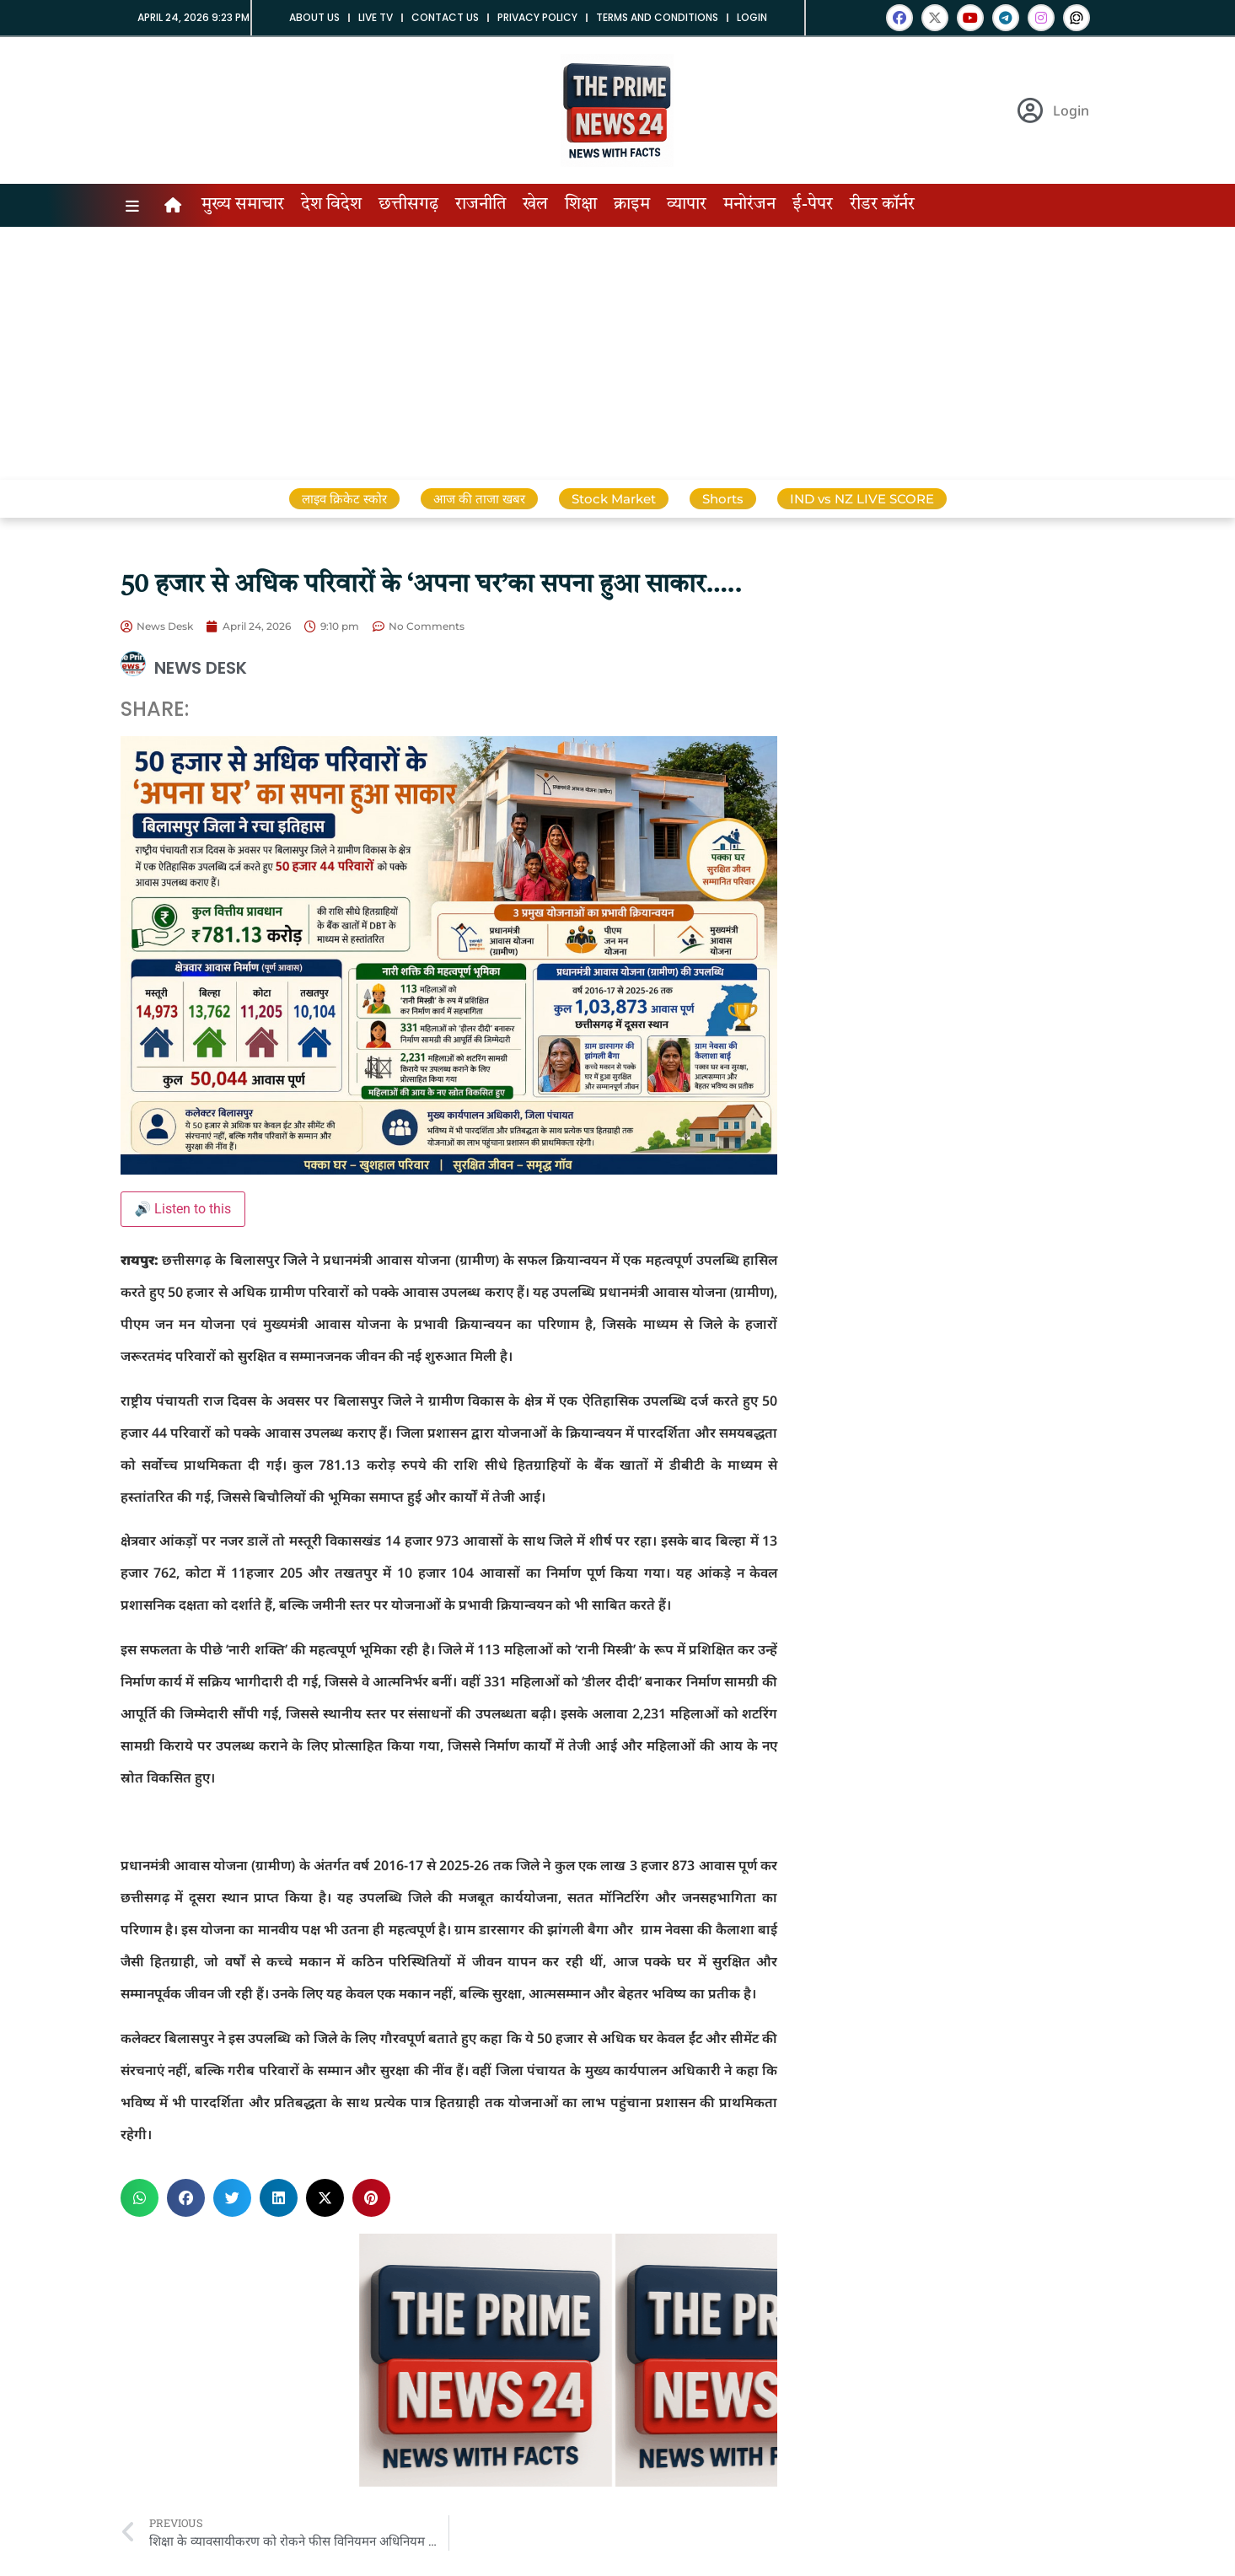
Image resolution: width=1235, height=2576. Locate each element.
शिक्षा (581, 204)
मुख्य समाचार (242, 204)
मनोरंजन (749, 204)
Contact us (445, 17)
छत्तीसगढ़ (408, 204)
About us (314, 17)
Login (752, 17)
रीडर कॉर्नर (882, 204)
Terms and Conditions (657, 17)
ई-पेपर (812, 204)
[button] (139, 2198)
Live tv (375, 17)
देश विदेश (331, 204)
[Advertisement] (618, 353)
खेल (535, 204)
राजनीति (480, 204)
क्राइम (632, 204)
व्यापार (686, 204)
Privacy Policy (537, 17)
